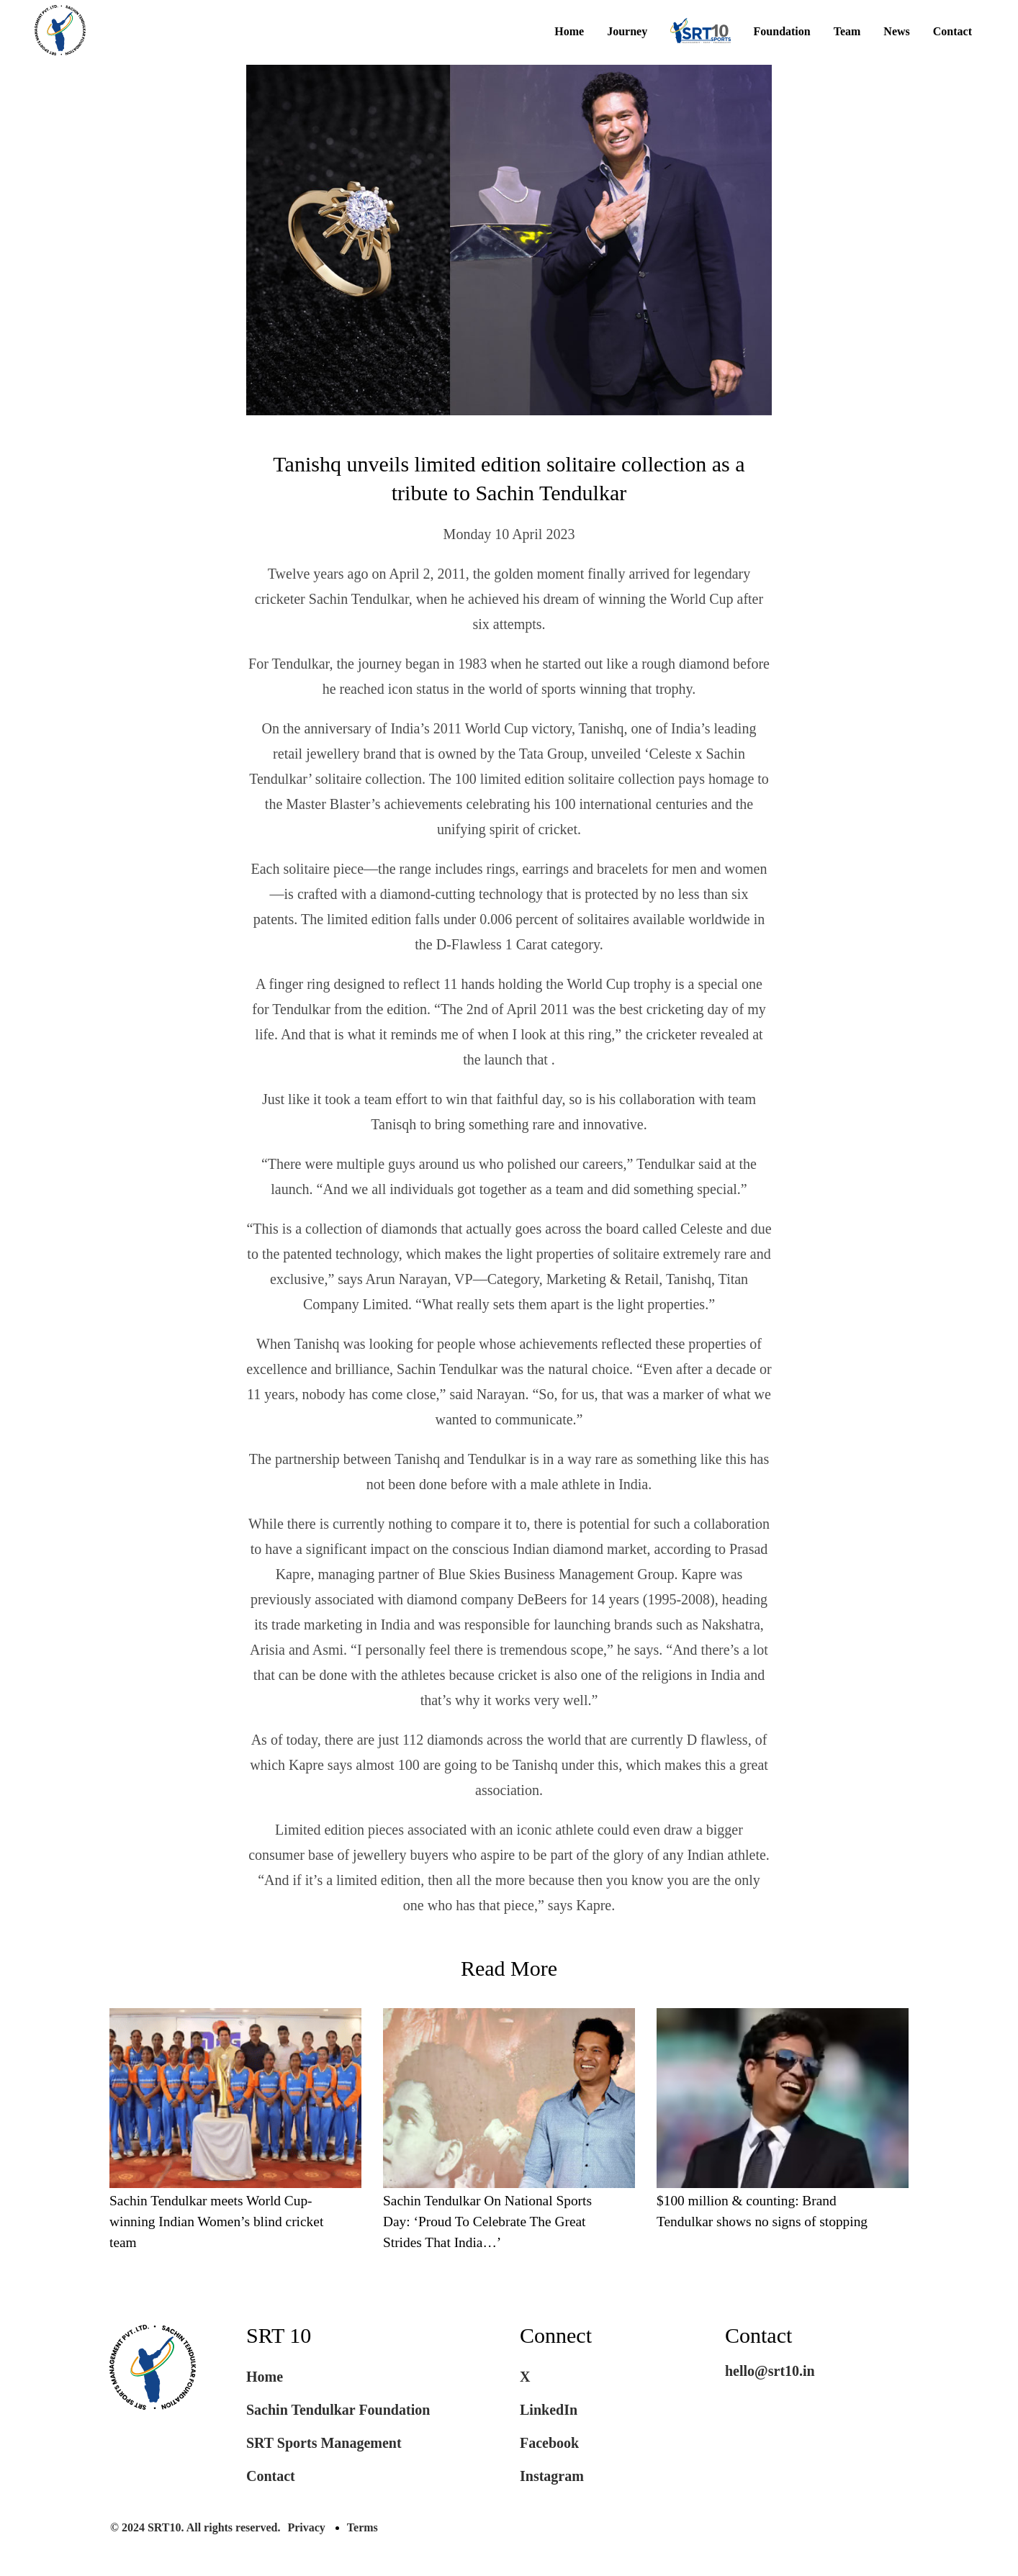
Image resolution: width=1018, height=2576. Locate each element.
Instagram (552, 2478)
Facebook (549, 2445)
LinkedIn (548, 2412)
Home (569, 31)
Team (847, 31)
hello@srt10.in (770, 2373)
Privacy (306, 2529)
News (896, 31)
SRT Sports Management (324, 2445)
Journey (627, 31)
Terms (362, 2529)
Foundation (782, 31)
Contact (952, 31)
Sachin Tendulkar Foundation (338, 2412)
